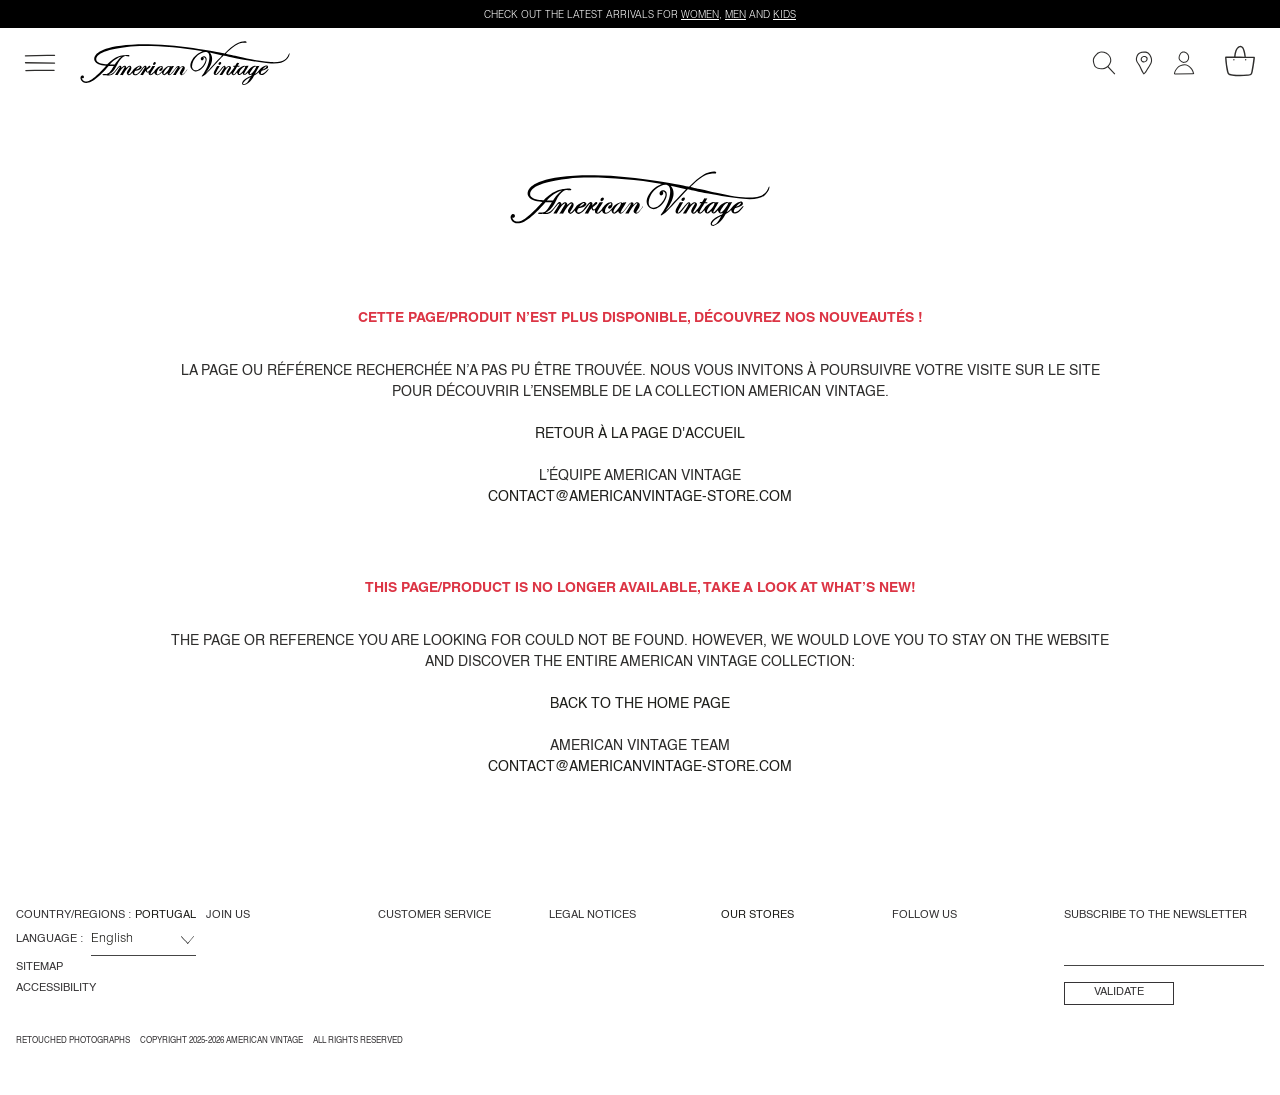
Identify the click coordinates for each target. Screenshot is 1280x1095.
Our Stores (757, 915)
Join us (228, 915)
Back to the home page (640, 704)
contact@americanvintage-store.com (640, 497)
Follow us (924, 915)
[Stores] (1144, 63)
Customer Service (434, 915)
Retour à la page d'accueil (640, 434)
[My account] (1184, 63)
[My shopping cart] (1240, 61)
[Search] (1104, 63)
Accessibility (56, 988)
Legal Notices (592, 915)
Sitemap (39, 967)
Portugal (165, 915)
